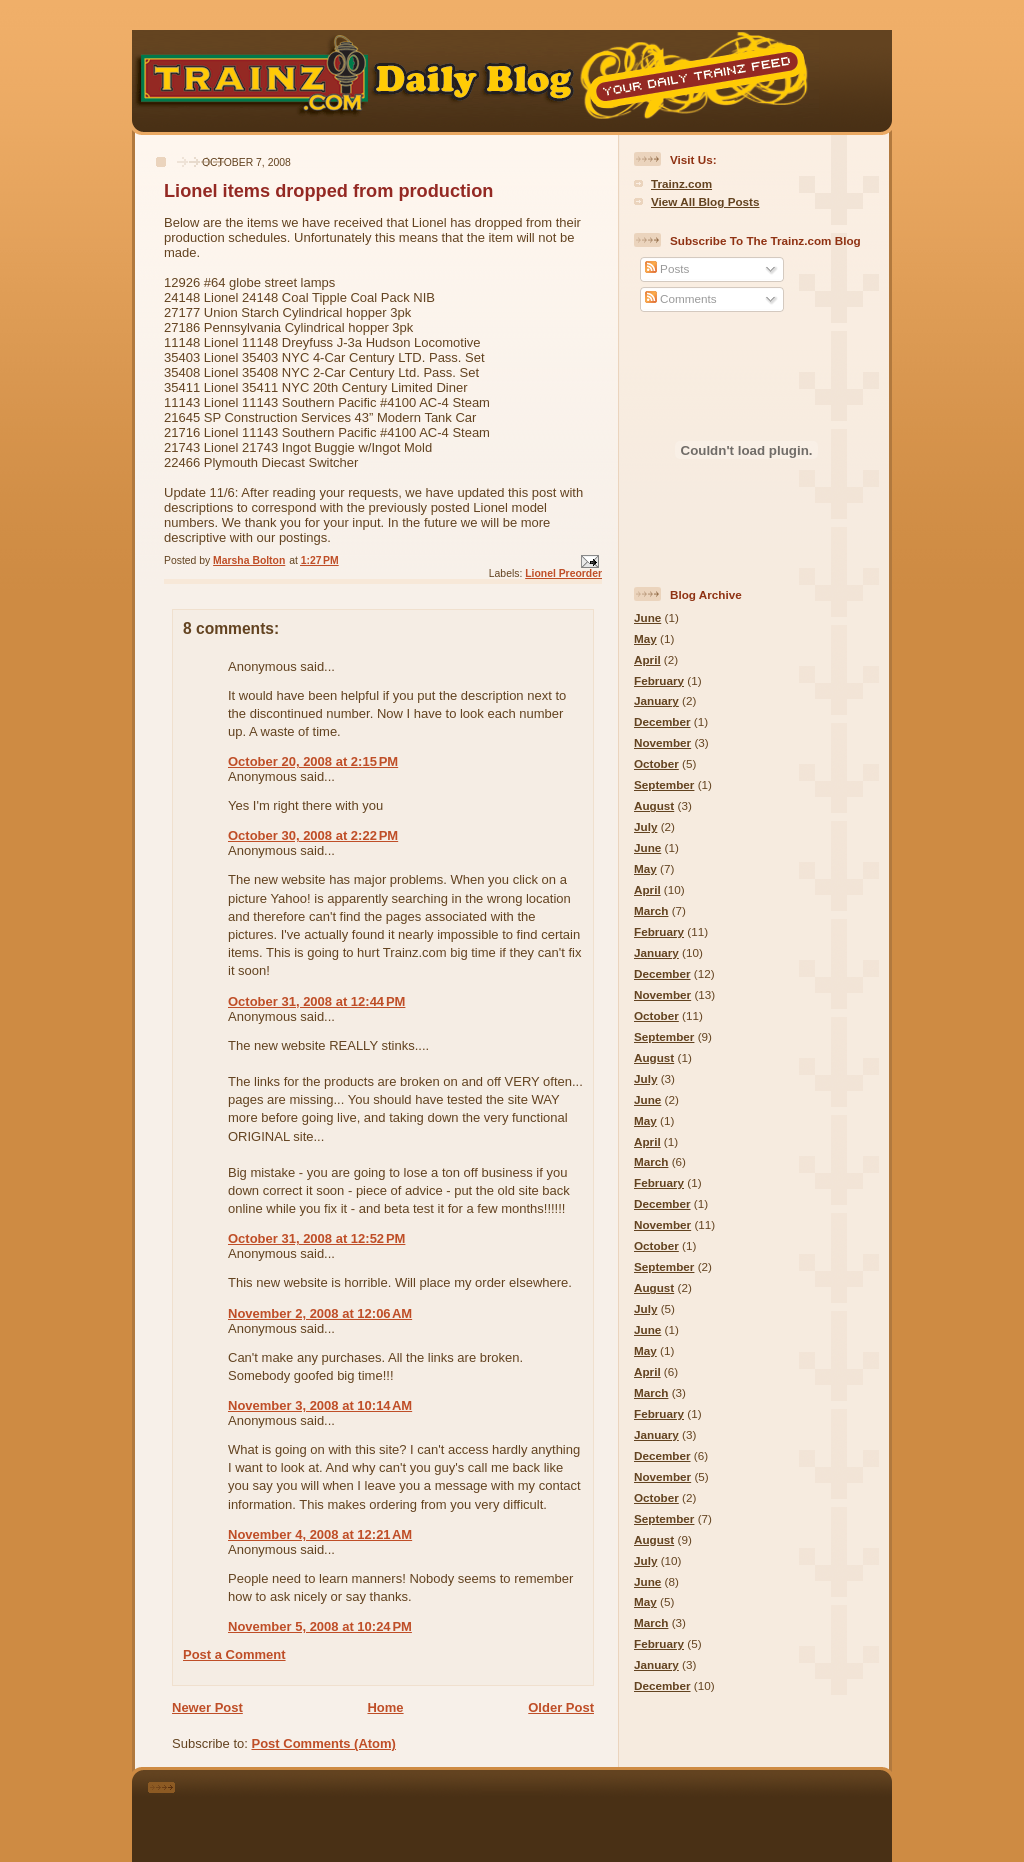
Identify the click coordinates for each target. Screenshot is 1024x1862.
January (656, 700)
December (662, 721)
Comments (681, 298)
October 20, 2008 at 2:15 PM (313, 761)
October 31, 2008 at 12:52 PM (316, 1238)
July (645, 826)
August (654, 805)
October (656, 763)
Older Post (561, 1707)
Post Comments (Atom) (324, 1743)
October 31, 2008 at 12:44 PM (316, 1001)
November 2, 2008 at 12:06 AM (320, 1313)
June (647, 617)
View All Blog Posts (705, 201)
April (647, 659)
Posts (667, 268)
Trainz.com (681, 183)
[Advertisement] (540, 1812)
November (662, 742)
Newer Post (207, 1707)
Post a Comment (234, 1654)
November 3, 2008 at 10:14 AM (320, 1405)
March (651, 910)
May (645, 638)
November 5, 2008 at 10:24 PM (320, 1626)
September (664, 784)
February (659, 680)
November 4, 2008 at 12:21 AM (320, 1534)
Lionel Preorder (563, 573)
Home (385, 1707)
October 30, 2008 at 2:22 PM (313, 835)
